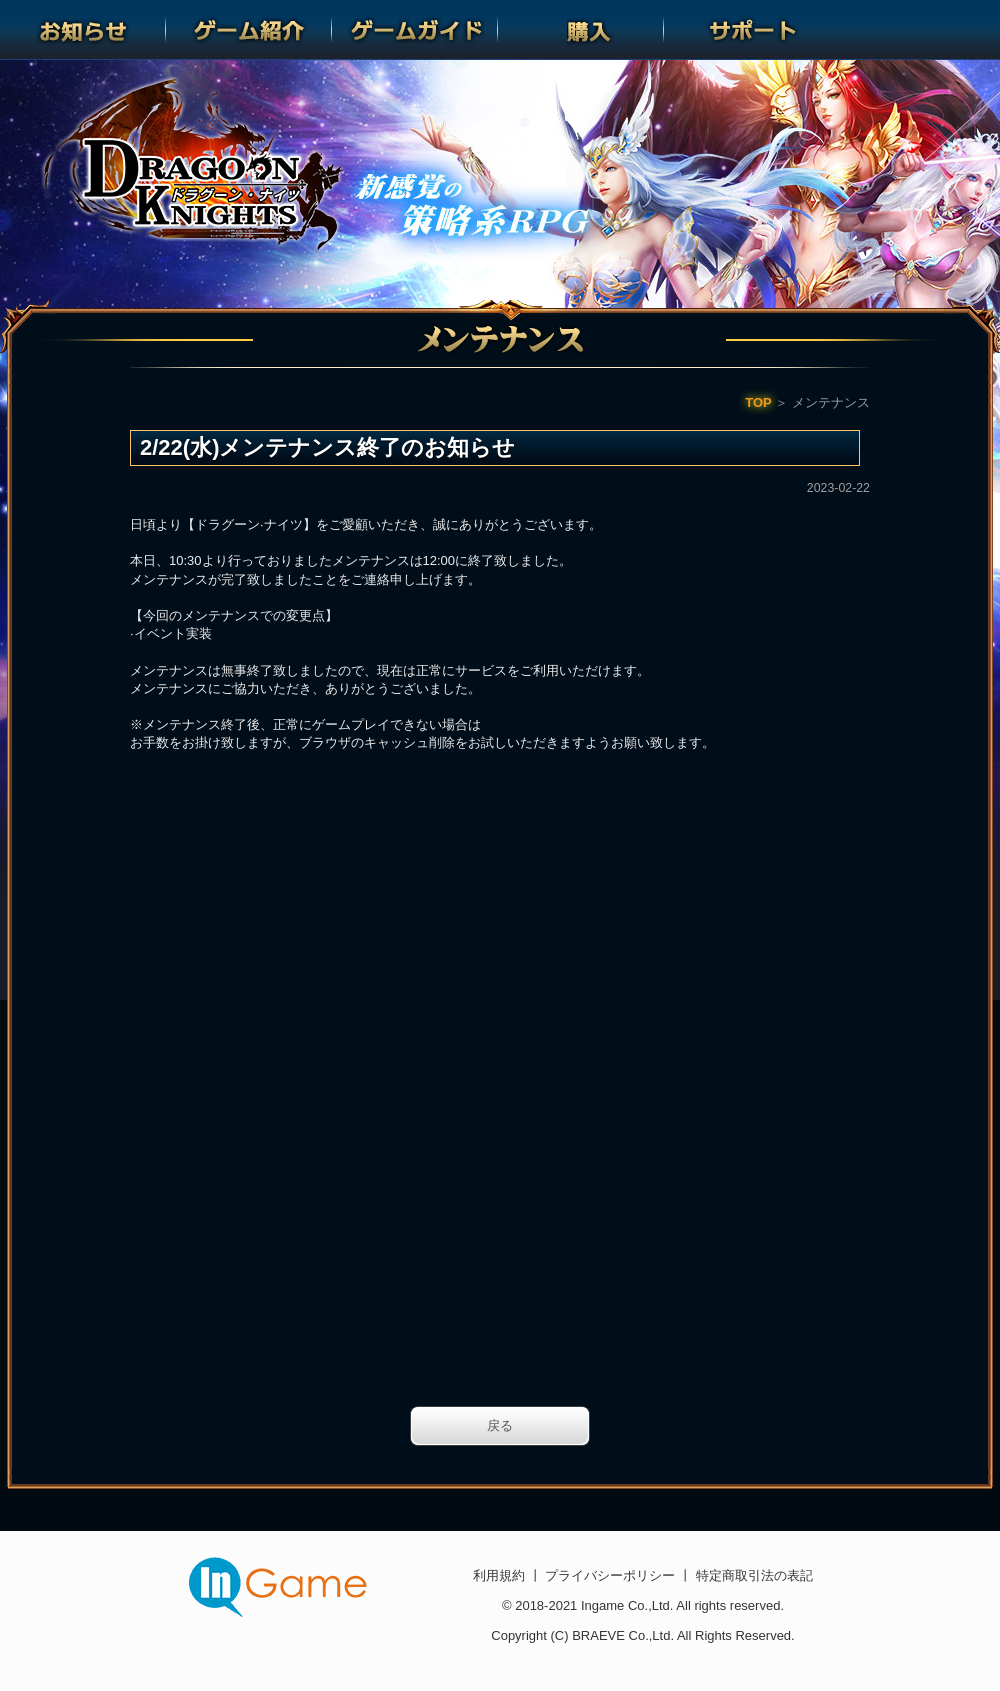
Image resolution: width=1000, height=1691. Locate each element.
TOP (758, 402)
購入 (581, 30)
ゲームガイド (415, 30)
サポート (747, 30)
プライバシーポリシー (610, 1575)
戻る (500, 1425)
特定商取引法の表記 (752, 1575)
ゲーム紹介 (249, 30)
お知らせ (83, 30)
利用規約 (501, 1575)
